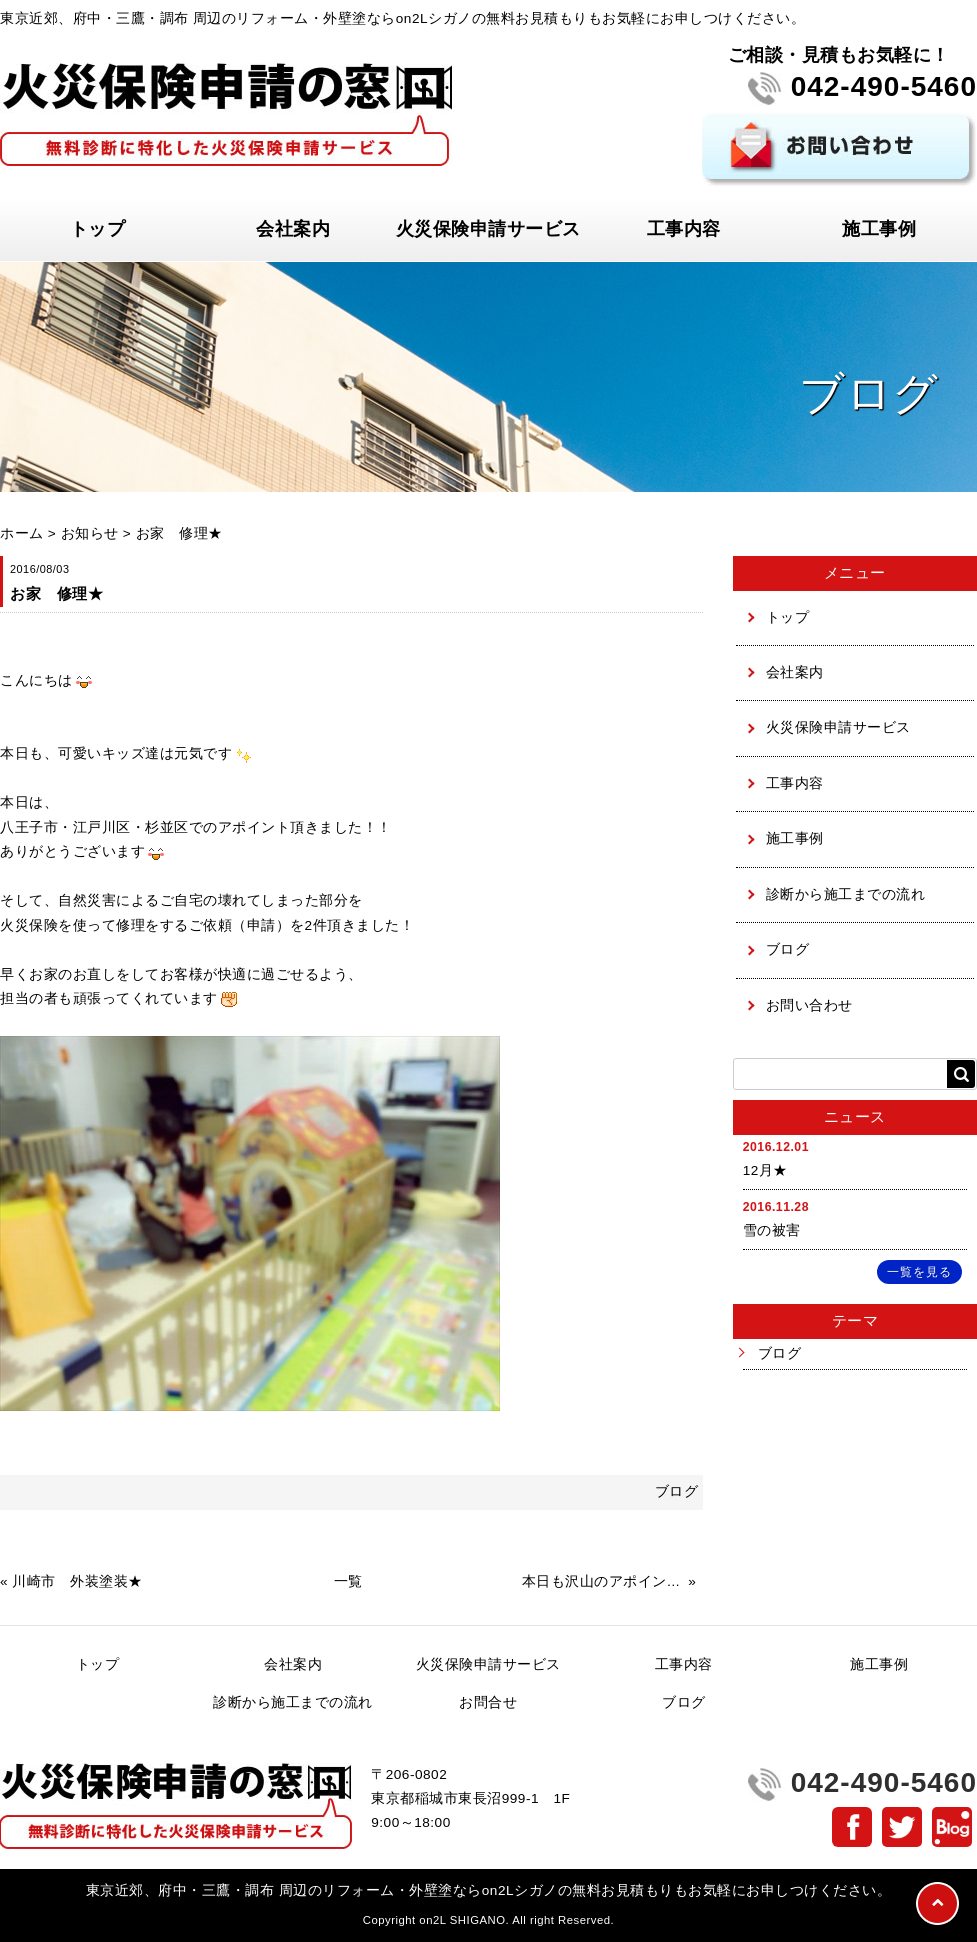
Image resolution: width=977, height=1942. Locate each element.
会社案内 (293, 229)
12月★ (765, 1170)
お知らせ (90, 533)
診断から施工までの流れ (846, 894)
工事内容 (684, 229)
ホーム (22, 533)
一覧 (348, 1581)
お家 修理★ (179, 533)
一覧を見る (919, 1272)
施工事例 (879, 229)
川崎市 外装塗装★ (77, 1581)
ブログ (788, 949)
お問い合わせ (809, 1005)
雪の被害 (772, 1230)
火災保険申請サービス (488, 229)
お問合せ (488, 1702)
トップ (98, 229)
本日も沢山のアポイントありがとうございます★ (603, 1581)
